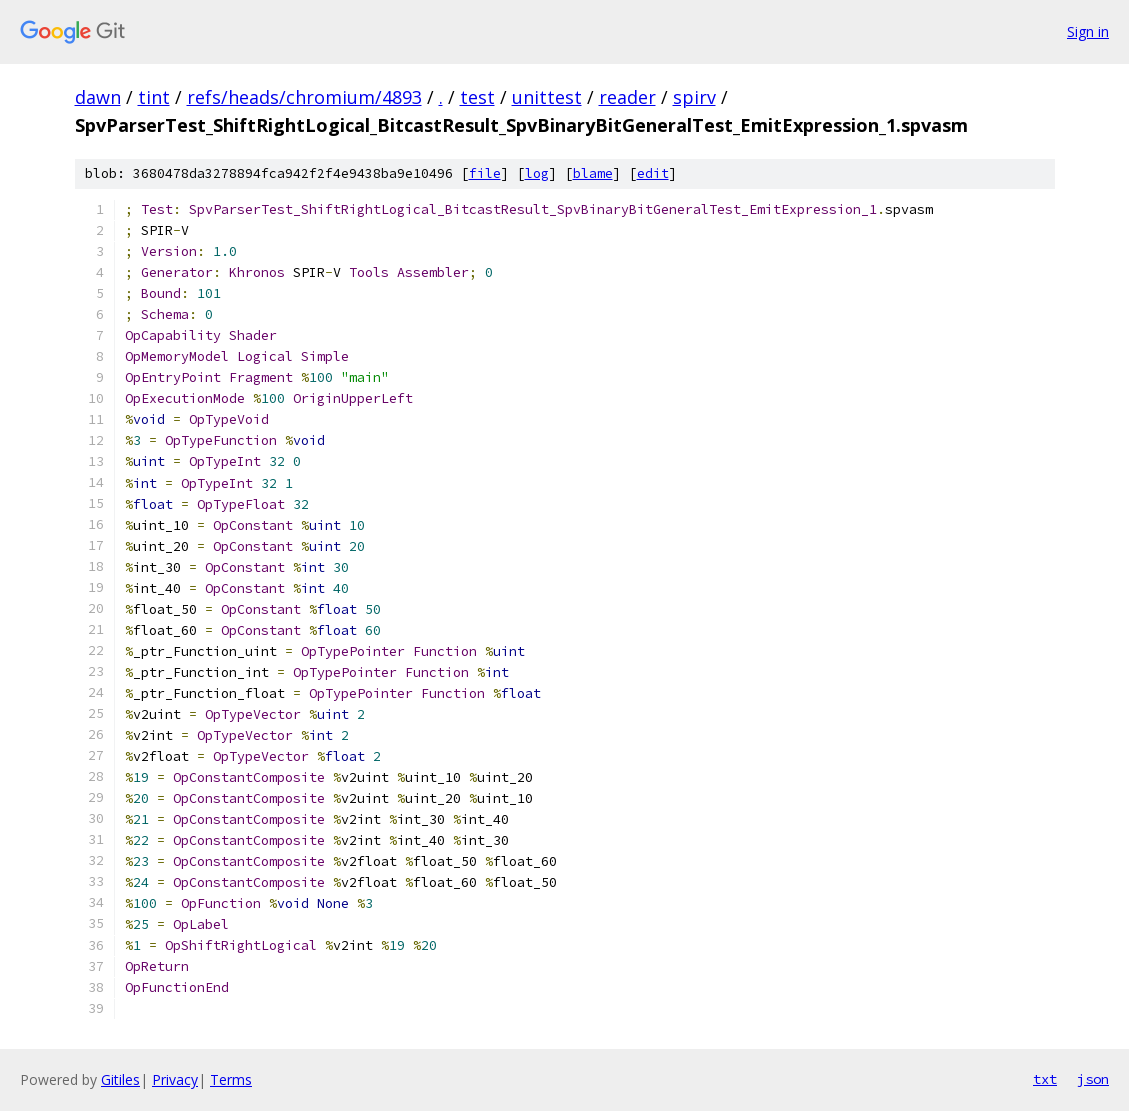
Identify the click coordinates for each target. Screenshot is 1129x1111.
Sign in (1088, 31)
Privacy (175, 1079)
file (485, 173)
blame (593, 173)
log (537, 173)
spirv (694, 97)
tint (154, 97)
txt (1045, 1079)
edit (653, 173)
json (1093, 1079)
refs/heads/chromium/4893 (304, 97)
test (477, 97)
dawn (98, 97)
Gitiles (120, 1079)
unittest (547, 97)
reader (627, 97)
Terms (231, 1079)
